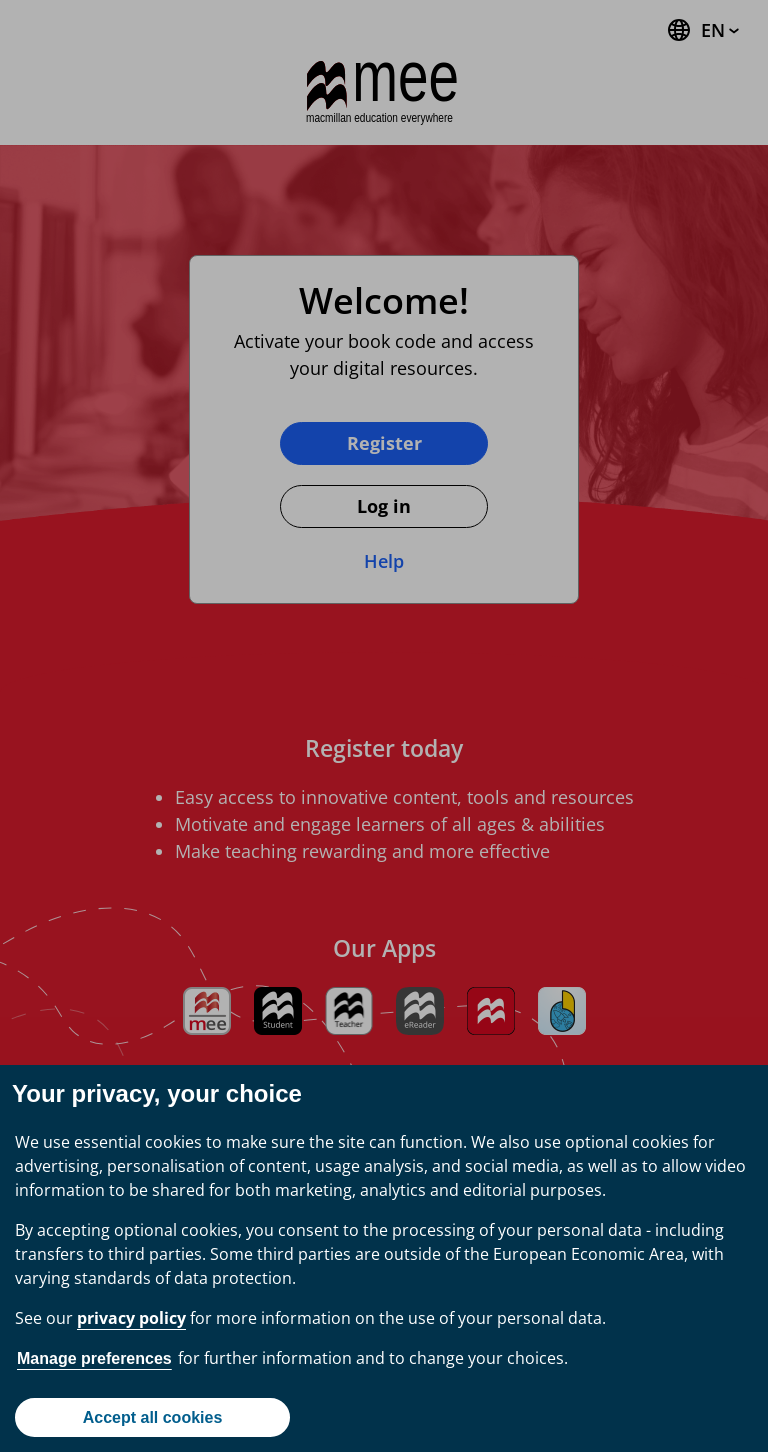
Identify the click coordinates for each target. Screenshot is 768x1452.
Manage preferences (94, 1358)
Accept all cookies (153, 1417)
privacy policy (131, 1318)
